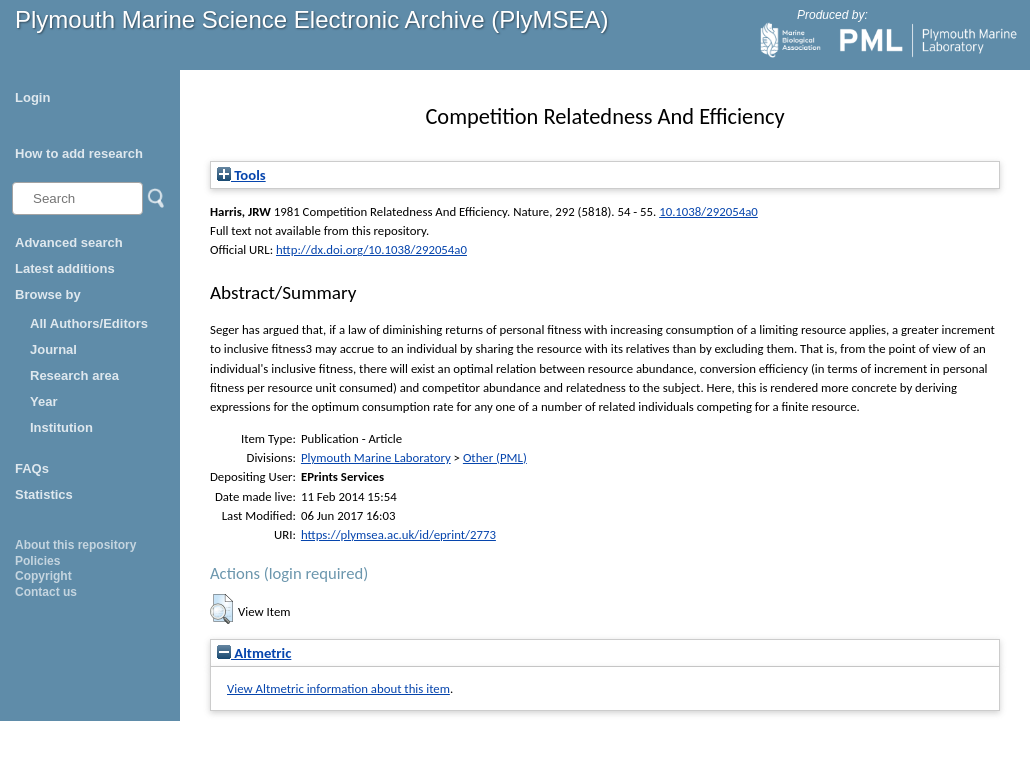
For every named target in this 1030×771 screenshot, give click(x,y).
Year (43, 401)
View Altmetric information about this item (338, 688)
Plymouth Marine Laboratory (376, 457)
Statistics (44, 494)
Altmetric (254, 653)
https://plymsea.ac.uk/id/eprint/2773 (398, 534)
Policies (37, 561)
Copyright (43, 576)
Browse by (48, 294)
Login (32, 97)
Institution (61, 427)
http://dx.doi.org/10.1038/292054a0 (371, 249)
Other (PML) (495, 457)
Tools (241, 175)
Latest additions (65, 268)
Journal (53, 349)
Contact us (46, 592)
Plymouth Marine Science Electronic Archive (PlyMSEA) (312, 19)
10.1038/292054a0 (708, 211)
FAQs (32, 468)
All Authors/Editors (89, 323)
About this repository (75, 545)
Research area (74, 375)
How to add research (79, 153)
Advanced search (69, 242)
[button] (221, 609)
